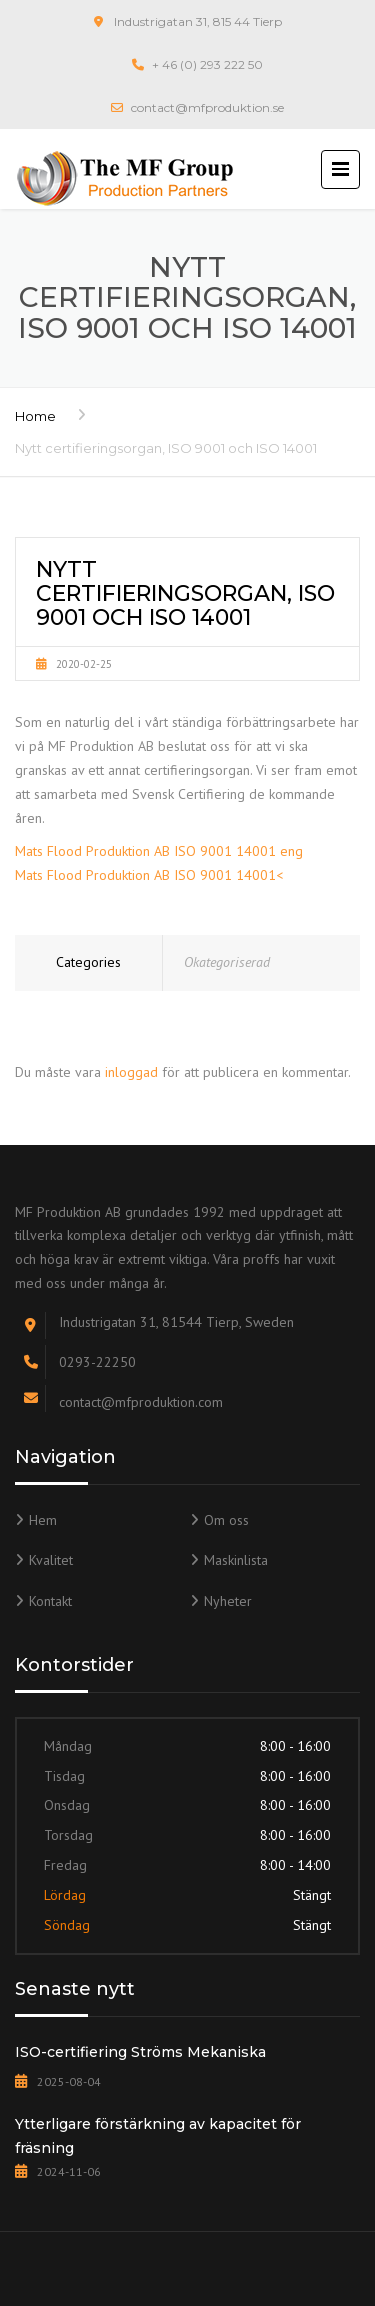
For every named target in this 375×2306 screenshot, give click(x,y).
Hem (43, 1520)
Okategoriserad (227, 962)
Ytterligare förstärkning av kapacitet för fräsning (158, 2136)
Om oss (226, 1520)
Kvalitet (51, 1560)
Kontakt (50, 1601)
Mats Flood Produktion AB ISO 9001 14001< (149, 875)
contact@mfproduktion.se (207, 107)
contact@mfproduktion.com (141, 1402)
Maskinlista (236, 1560)
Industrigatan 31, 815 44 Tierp (198, 21)
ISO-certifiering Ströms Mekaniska (140, 2052)
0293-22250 (97, 1362)
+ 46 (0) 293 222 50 (207, 64)
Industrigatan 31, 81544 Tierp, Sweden (176, 1322)
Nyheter (228, 1601)
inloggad (131, 1072)
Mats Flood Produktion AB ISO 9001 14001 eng (159, 851)
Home (35, 416)
